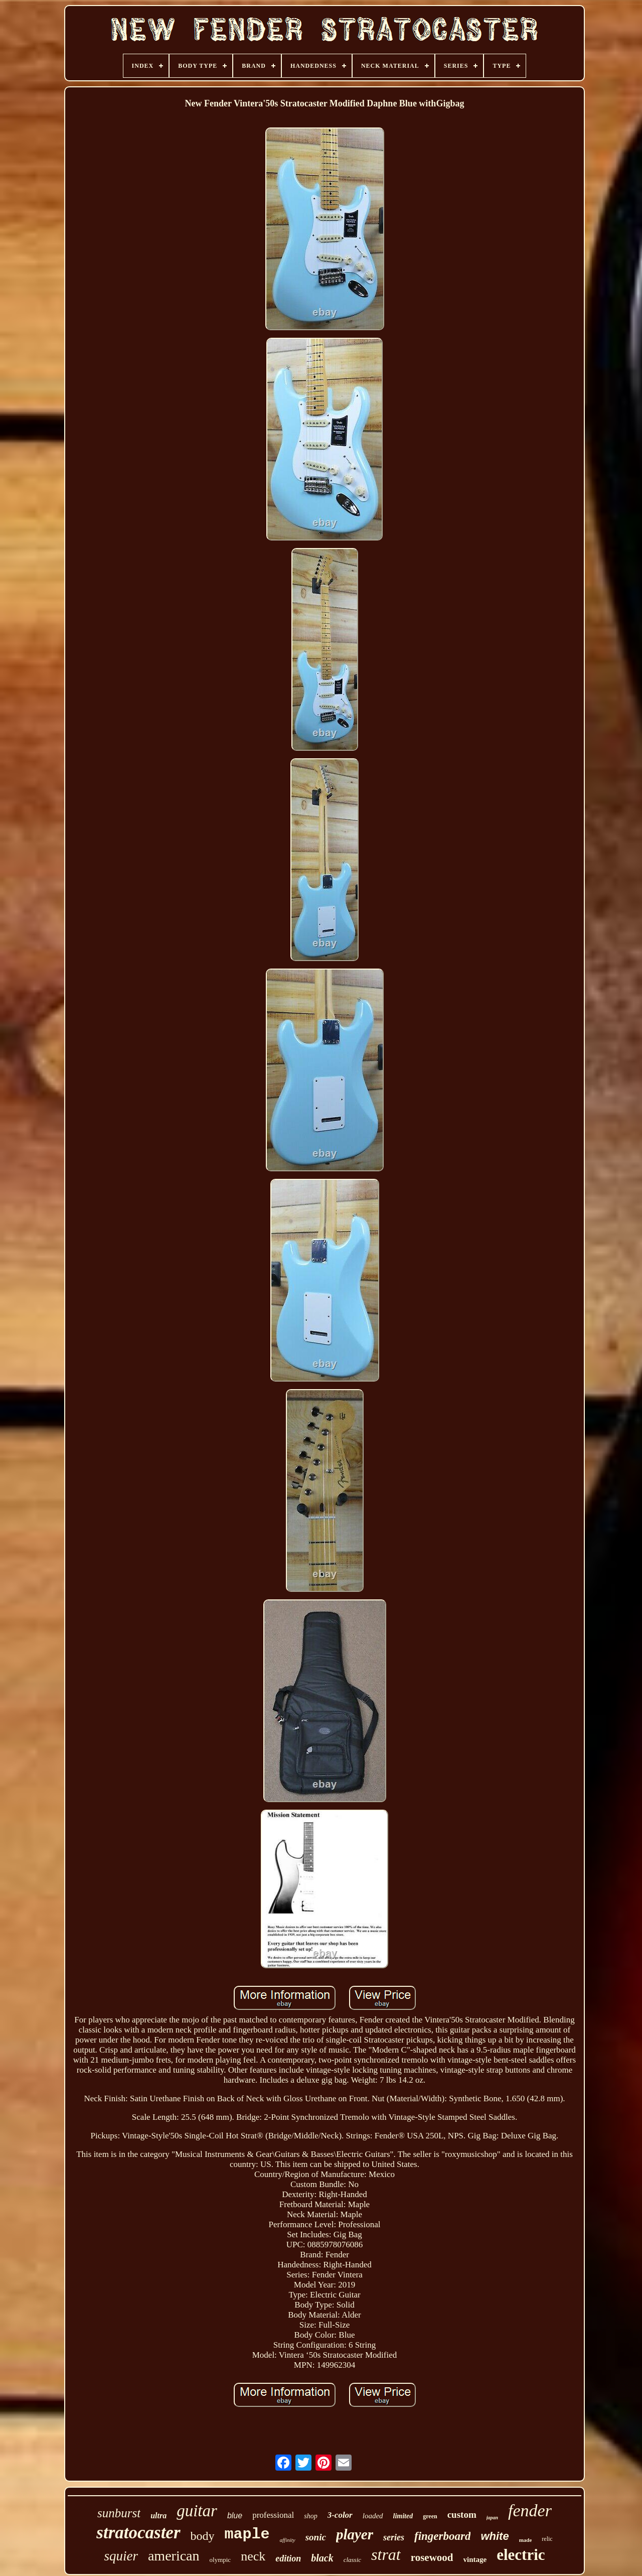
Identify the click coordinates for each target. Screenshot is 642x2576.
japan (492, 2517)
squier (121, 2555)
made (525, 2540)
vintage (475, 2559)
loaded (373, 2516)
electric (521, 2554)
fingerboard (442, 2536)
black (322, 2557)
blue (234, 2515)
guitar (197, 2511)
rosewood (432, 2557)
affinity (287, 2540)
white (494, 2536)
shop (310, 2516)
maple (247, 2534)
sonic (315, 2537)
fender (530, 2510)
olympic (220, 2559)
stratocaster (138, 2532)
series (393, 2537)
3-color (340, 2515)
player (354, 2534)
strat (386, 2554)
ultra (158, 2515)
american (174, 2555)
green (430, 2516)
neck (253, 2556)
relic (547, 2538)
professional (273, 2515)
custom (461, 2514)
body (203, 2535)
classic (352, 2559)
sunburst (118, 2513)
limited (403, 2516)
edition (288, 2558)
